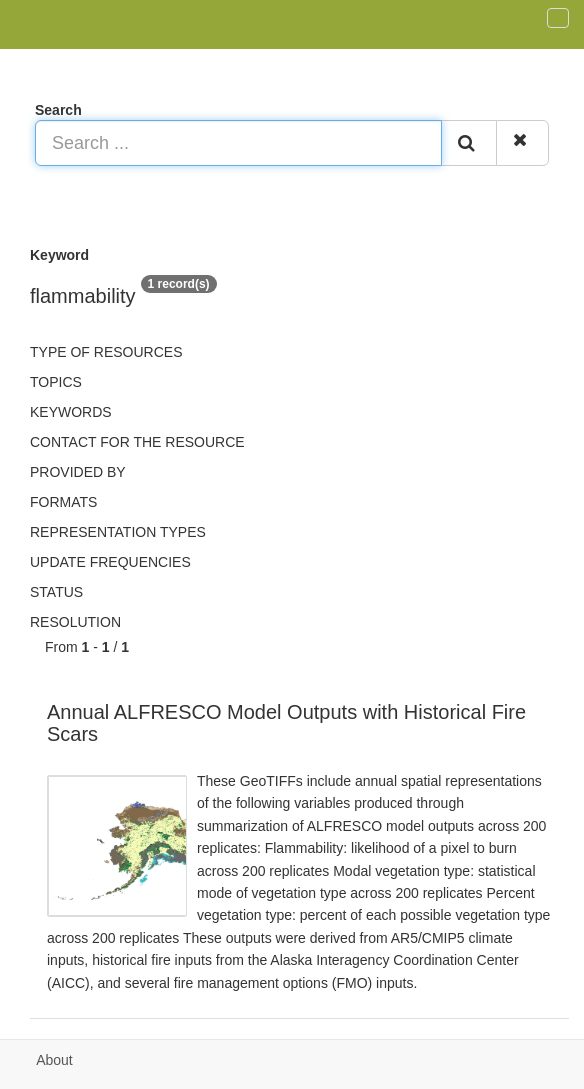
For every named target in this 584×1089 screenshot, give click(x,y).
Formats (63, 502)
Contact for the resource (137, 442)
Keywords (71, 412)
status (56, 592)
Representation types (118, 532)
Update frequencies (110, 562)
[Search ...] (238, 143)
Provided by (78, 472)
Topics (56, 382)
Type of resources (106, 352)
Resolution (75, 622)
